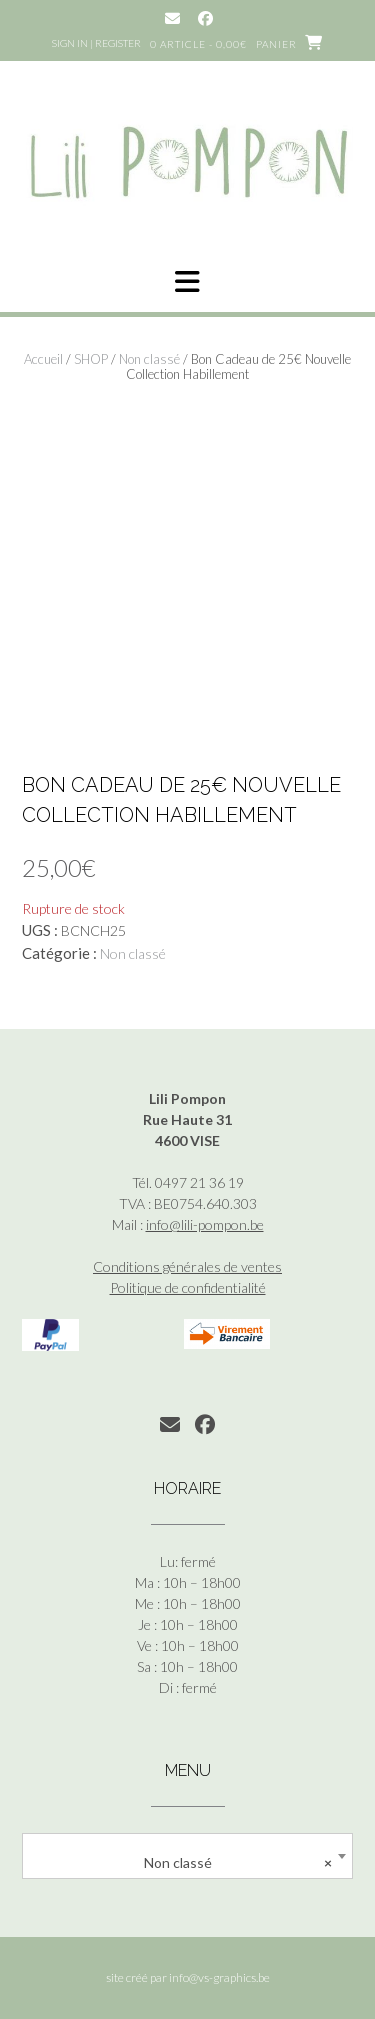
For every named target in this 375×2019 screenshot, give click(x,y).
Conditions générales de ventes (187, 1266)
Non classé (149, 359)
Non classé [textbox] (238, 1863)
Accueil (43, 359)
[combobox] (187, 1856)
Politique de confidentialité (188, 1287)
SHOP (91, 359)
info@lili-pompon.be (205, 1224)
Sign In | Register (96, 43)
